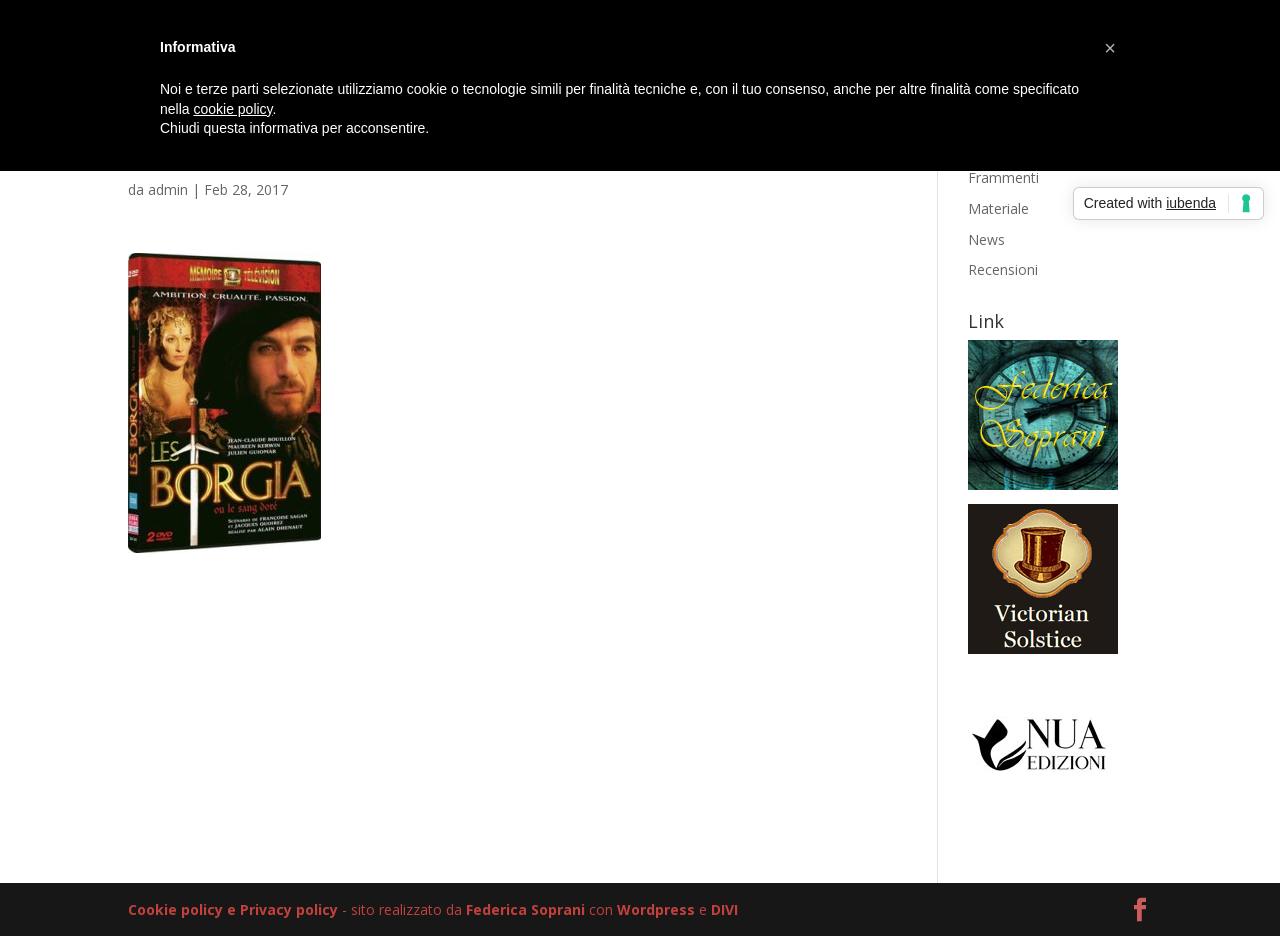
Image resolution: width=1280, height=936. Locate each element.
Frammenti (1003, 177)
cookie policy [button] (232, 109)
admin (168, 189)
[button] (1110, 48)
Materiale (998, 208)
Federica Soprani (525, 909)
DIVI (724, 909)
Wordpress (656, 909)
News (986, 239)
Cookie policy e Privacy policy (233, 909)
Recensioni (1003, 269)
